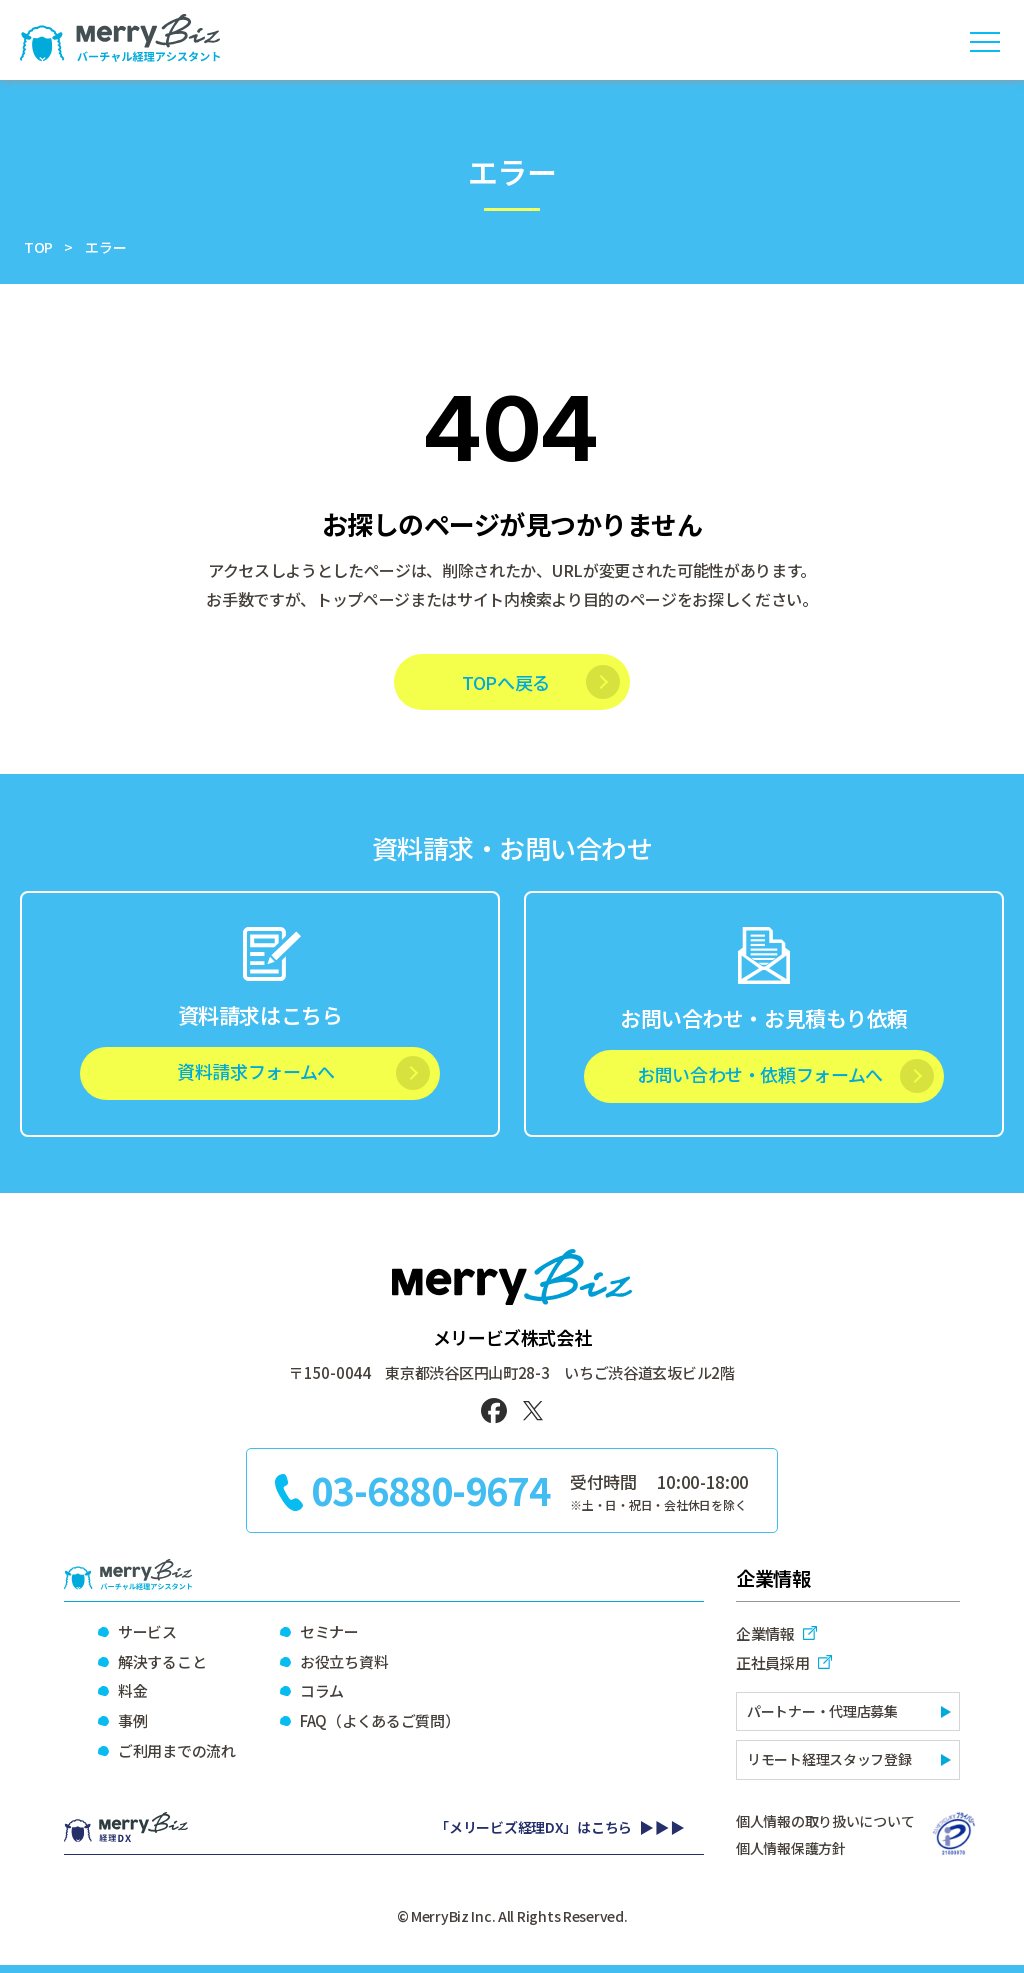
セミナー (329, 1631)
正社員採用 (773, 1662)
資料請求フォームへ (256, 1071)
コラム (322, 1690)
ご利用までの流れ (177, 1750)
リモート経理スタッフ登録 (829, 1759)
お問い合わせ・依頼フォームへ (760, 1074)
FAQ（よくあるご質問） (379, 1720)
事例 (132, 1720)
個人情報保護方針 (791, 1848)
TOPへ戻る (506, 682)
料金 (132, 1690)
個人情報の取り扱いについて (825, 1821)
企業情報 (765, 1633)
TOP (38, 247)
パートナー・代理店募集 (822, 1711)
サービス (147, 1631)
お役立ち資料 (344, 1661)
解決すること (162, 1661)
